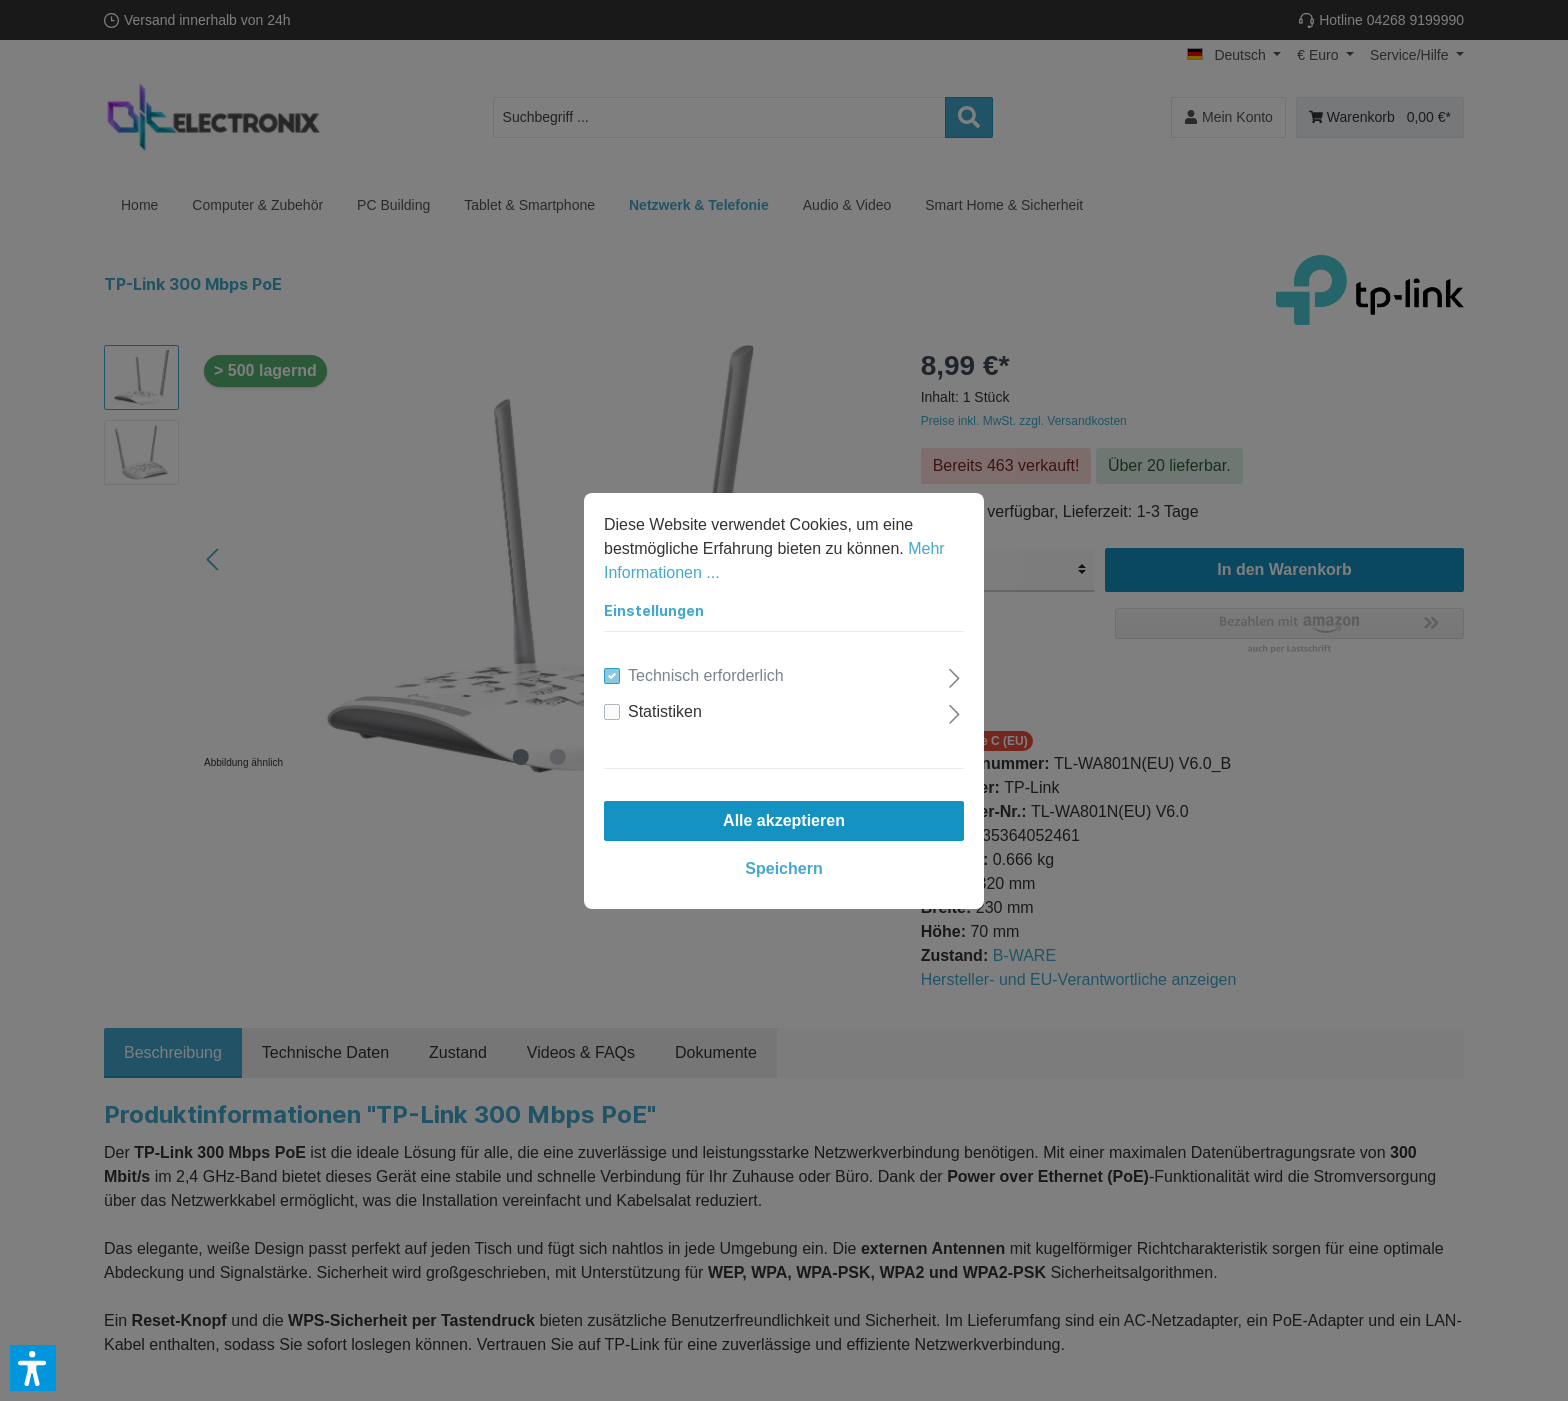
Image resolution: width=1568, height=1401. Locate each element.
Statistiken (665, 711)
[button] (33, 1368)
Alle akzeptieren (784, 820)
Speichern (783, 868)
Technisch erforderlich (706, 675)
